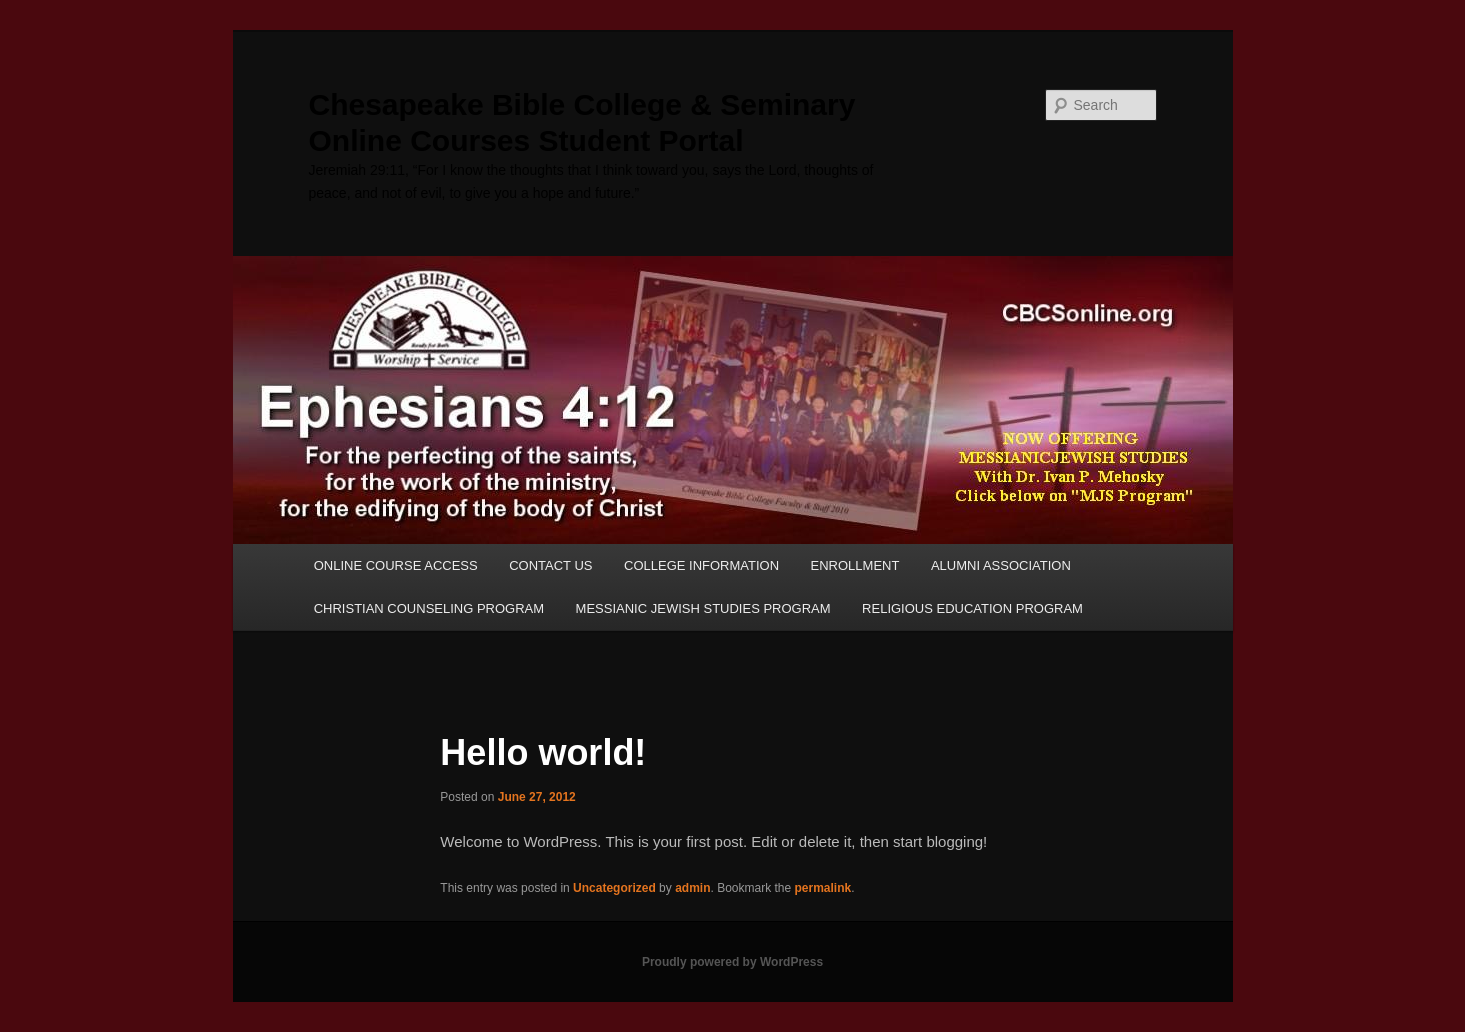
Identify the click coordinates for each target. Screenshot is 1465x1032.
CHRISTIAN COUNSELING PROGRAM (429, 608)
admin (692, 888)
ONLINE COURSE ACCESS (396, 565)
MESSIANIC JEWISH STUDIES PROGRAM (703, 608)
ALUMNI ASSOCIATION (1001, 565)
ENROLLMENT (855, 565)
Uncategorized (614, 888)
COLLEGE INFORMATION (701, 565)
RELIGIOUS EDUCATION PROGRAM (972, 608)
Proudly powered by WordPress (732, 962)
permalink (823, 888)
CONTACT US (550, 565)
